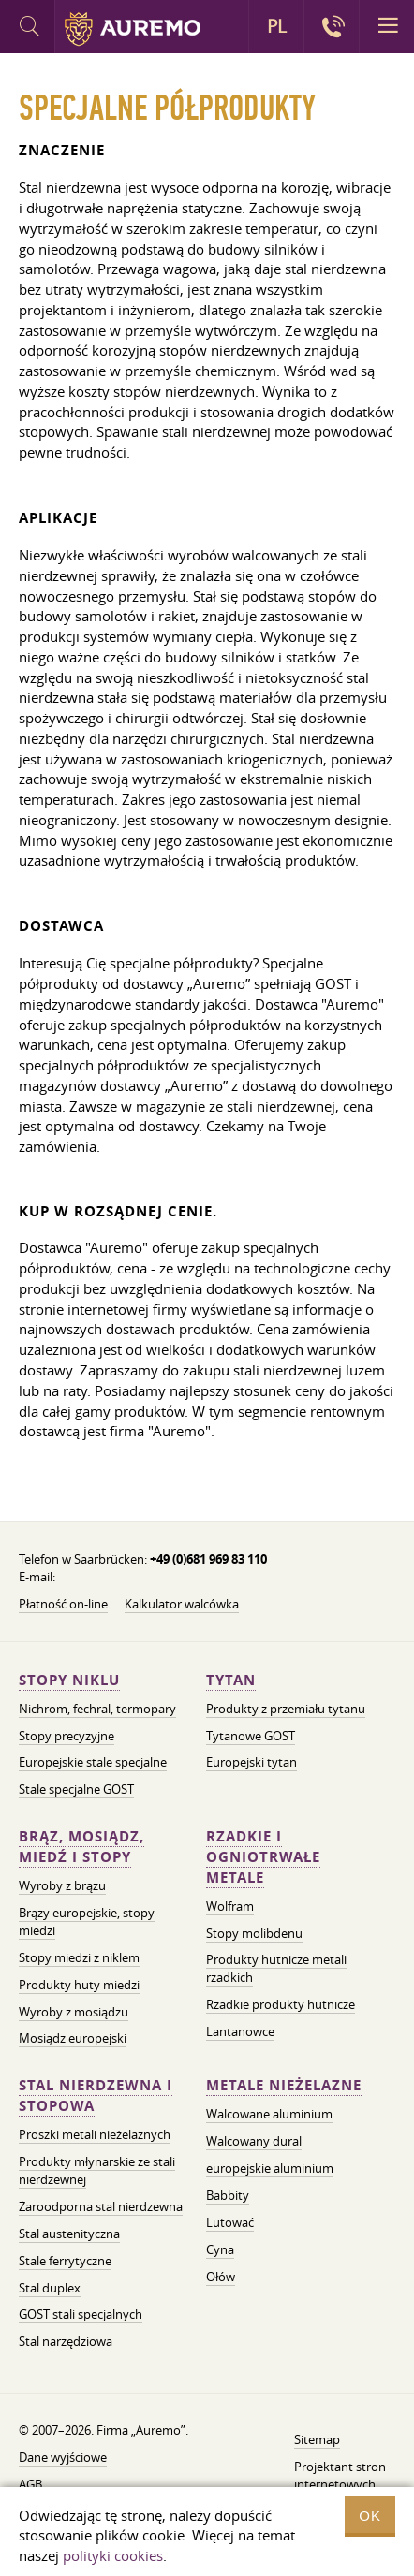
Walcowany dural (254, 2140)
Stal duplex (50, 2287)
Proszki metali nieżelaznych (94, 2134)
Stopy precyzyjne (66, 1735)
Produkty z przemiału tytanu (285, 1708)
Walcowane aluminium (269, 2113)
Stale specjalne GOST (76, 1789)
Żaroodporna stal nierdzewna (101, 2206)
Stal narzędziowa (65, 2341)
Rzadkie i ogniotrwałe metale (263, 1856)
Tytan (231, 1680)
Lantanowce (240, 2031)
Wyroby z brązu (62, 1885)
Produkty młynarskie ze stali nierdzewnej (97, 2170)
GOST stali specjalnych (80, 2314)
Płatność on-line (63, 1603)
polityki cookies (113, 2555)
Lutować (230, 2222)
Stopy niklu (69, 1680)
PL (277, 26)
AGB (30, 2484)
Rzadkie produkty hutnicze (280, 2004)
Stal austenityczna (69, 2233)
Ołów (220, 2276)
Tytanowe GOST (250, 1735)
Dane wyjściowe (63, 2457)
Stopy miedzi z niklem (79, 1957)
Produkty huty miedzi (79, 1984)
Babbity (227, 2195)
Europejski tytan (251, 1762)
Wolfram (230, 1906)
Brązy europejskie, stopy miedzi (87, 1921)
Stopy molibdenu (254, 1933)
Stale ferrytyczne (65, 2260)
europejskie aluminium (269, 2168)
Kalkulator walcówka (182, 1603)
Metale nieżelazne (284, 2085)
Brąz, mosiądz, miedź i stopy (81, 1846)
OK (370, 2516)
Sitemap (317, 2439)
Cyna (220, 2249)
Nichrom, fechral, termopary (97, 1708)
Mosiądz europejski (72, 2038)
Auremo (132, 29)
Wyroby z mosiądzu (73, 2011)
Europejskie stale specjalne (93, 1762)
